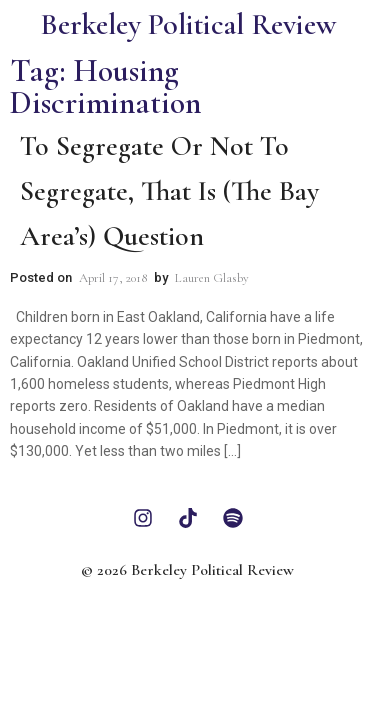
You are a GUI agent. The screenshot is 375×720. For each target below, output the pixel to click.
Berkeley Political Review (188, 24)
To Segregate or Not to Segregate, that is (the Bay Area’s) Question (169, 191)
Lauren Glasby (212, 278)
